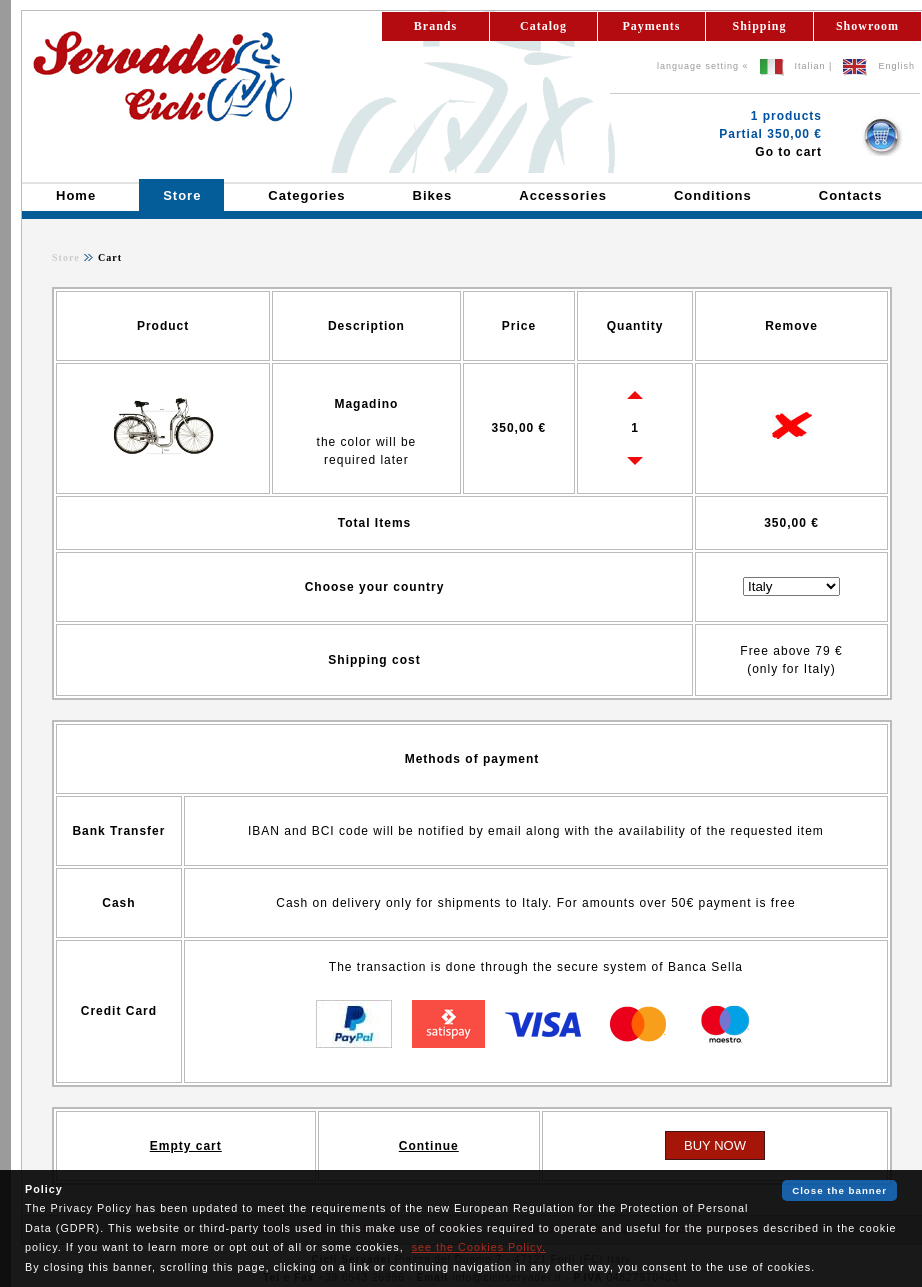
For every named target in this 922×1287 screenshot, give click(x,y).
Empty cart (186, 1146)
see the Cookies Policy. (479, 1247)
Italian (810, 66)
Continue (429, 1146)
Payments (652, 26)
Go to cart (788, 152)
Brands (435, 26)
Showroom (867, 26)
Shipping (759, 26)
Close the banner (839, 1190)
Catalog (543, 26)
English (896, 66)
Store (66, 257)
